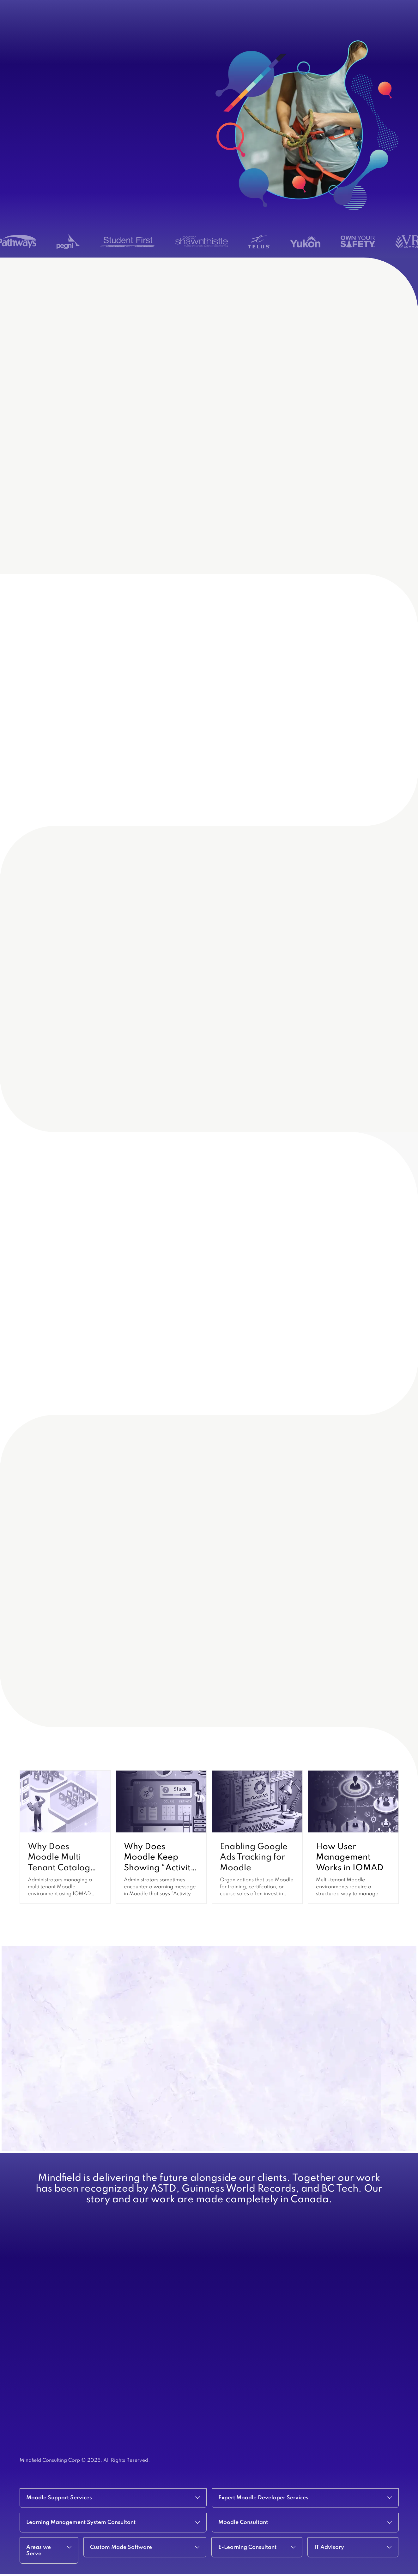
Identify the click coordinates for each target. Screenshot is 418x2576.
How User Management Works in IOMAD (350, 1857)
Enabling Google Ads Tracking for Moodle (254, 1857)
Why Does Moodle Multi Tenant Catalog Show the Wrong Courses (61, 1868)
